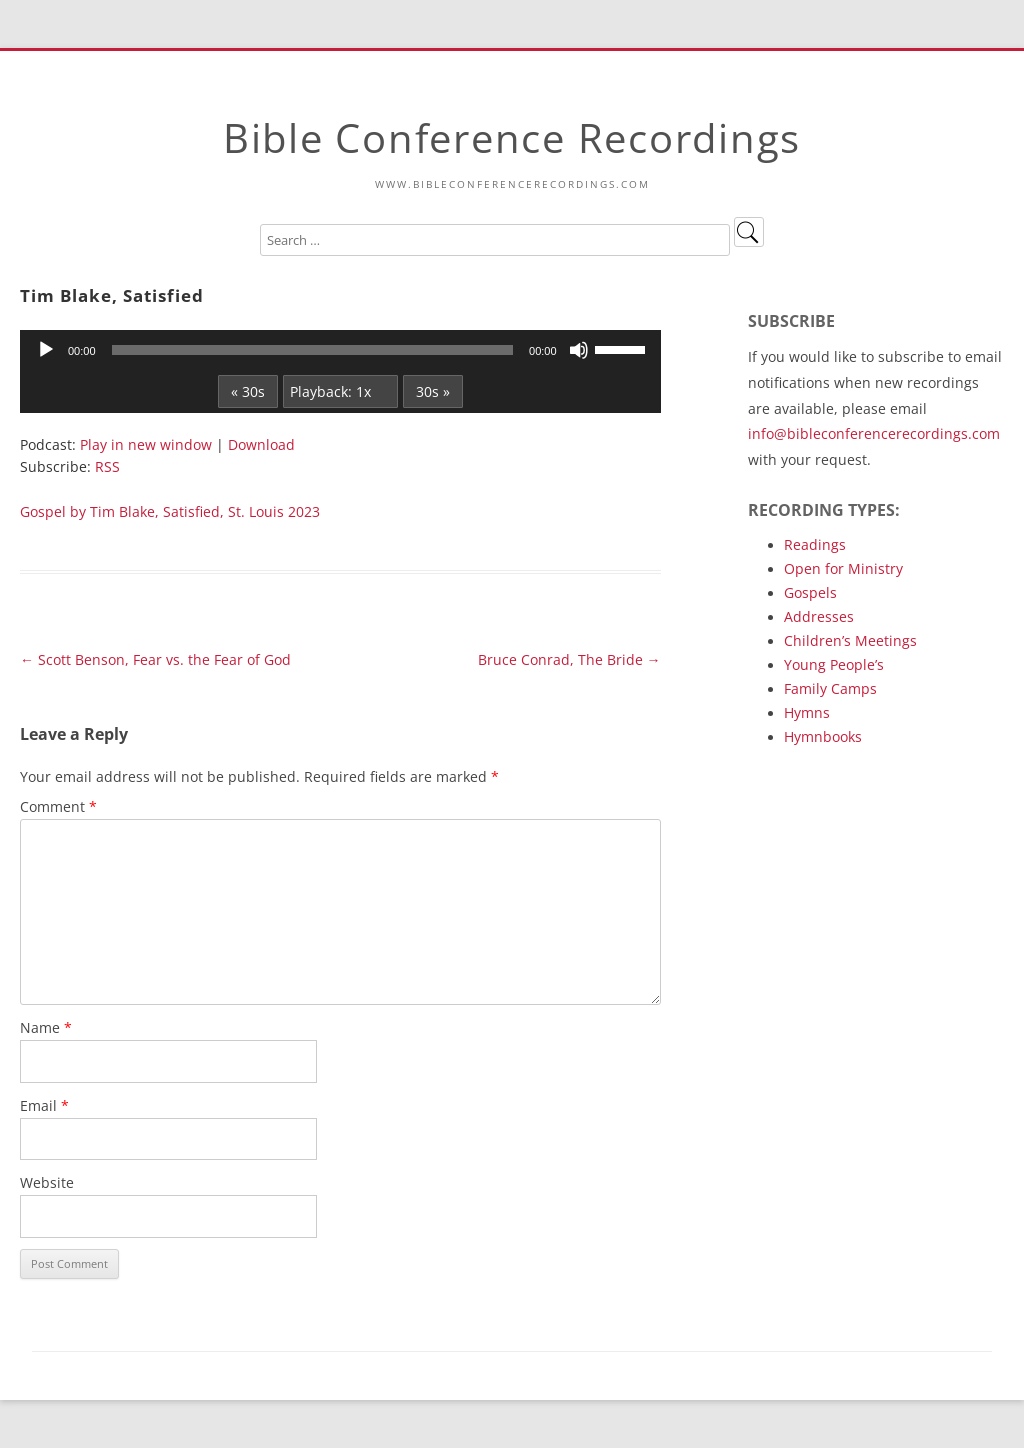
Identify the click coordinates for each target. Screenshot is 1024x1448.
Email (44, 1105)
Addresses (819, 616)
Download (261, 444)
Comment (58, 806)
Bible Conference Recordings (512, 137)
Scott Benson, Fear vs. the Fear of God (155, 659)
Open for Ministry (843, 568)
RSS (107, 466)
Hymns (807, 712)
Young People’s (834, 664)
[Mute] (579, 350)
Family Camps (830, 688)
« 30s (248, 391)
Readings (815, 544)
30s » (433, 391)
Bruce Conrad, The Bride (569, 659)
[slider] (313, 350)
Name (46, 1027)
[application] (340, 350)
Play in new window (146, 444)
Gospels (810, 592)
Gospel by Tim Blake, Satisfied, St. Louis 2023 (170, 511)
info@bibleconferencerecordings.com (874, 433)
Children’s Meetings (850, 640)
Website (47, 1182)
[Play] (46, 350)
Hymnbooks (823, 736)
